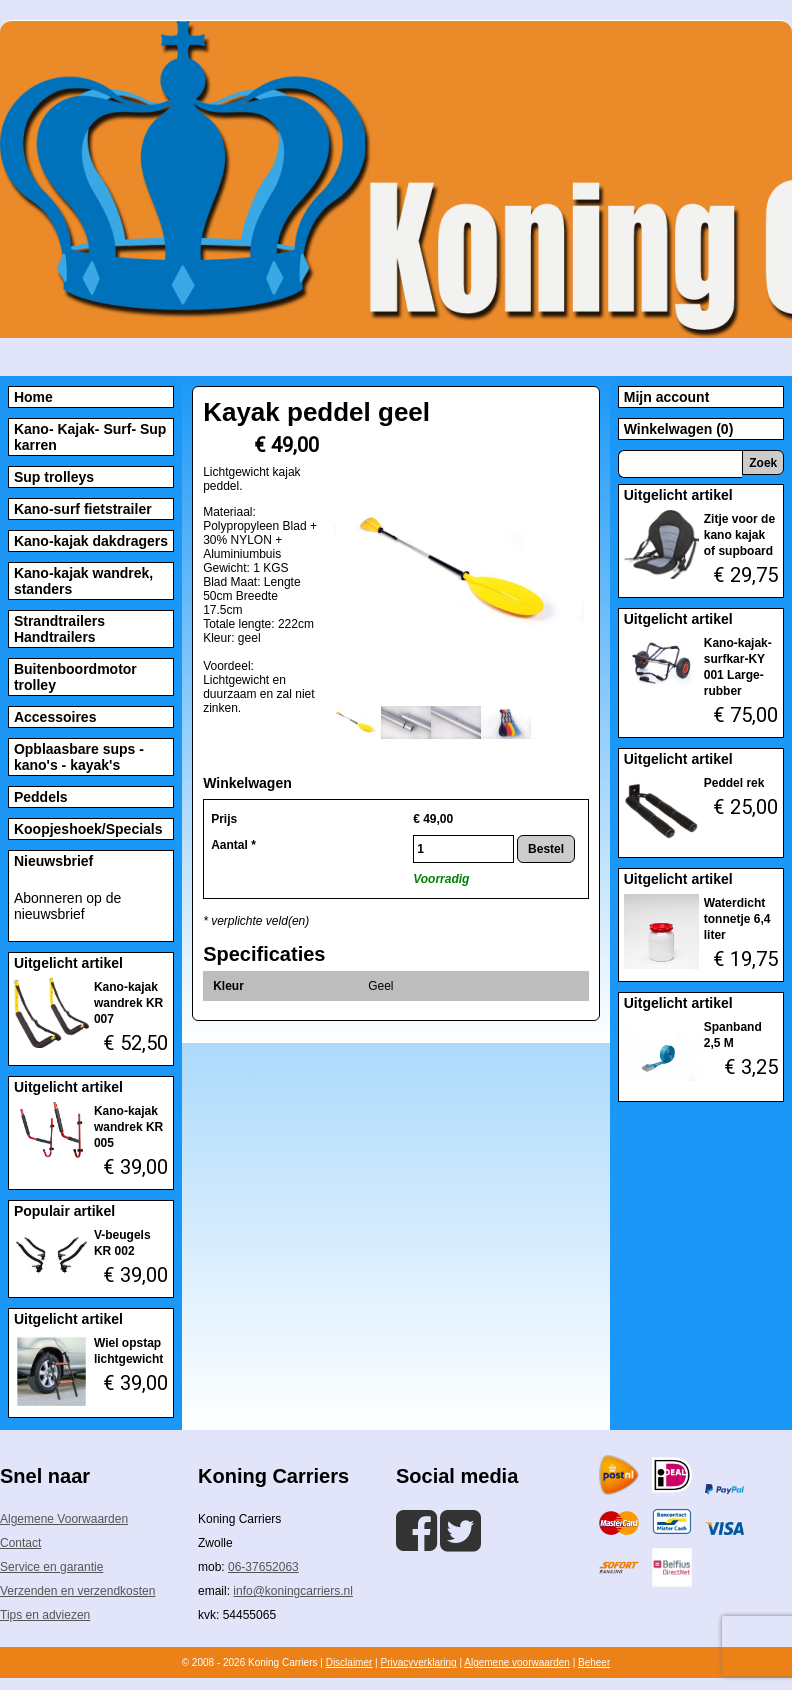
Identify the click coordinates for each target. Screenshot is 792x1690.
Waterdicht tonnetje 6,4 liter (737, 919)
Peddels (41, 797)
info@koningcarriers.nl (293, 1591)
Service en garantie (51, 1567)
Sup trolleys (54, 477)
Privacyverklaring (418, 1662)
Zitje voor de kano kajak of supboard (739, 535)
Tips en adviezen (45, 1615)
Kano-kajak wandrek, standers (83, 581)
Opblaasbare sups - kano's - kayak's (79, 757)
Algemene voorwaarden (517, 1662)
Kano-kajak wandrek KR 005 (128, 1127)
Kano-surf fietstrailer (83, 509)
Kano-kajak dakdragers (91, 541)
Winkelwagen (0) (679, 429)
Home (33, 397)
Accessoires (55, 717)
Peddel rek (734, 783)
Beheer (594, 1662)
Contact (20, 1543)
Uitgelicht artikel (68, 963)
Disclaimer (349, 1662)
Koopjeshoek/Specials (88, 829)
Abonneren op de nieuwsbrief (67, 906)
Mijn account (667, 397)
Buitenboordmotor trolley (75, 677)
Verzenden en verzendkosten (77, 1591)
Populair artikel (64, 1211)
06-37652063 (263, 1567)
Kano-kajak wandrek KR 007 (128, 1003)
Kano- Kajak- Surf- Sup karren (90, 437)
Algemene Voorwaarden (64, 1519)
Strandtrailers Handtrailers (59, 629)
